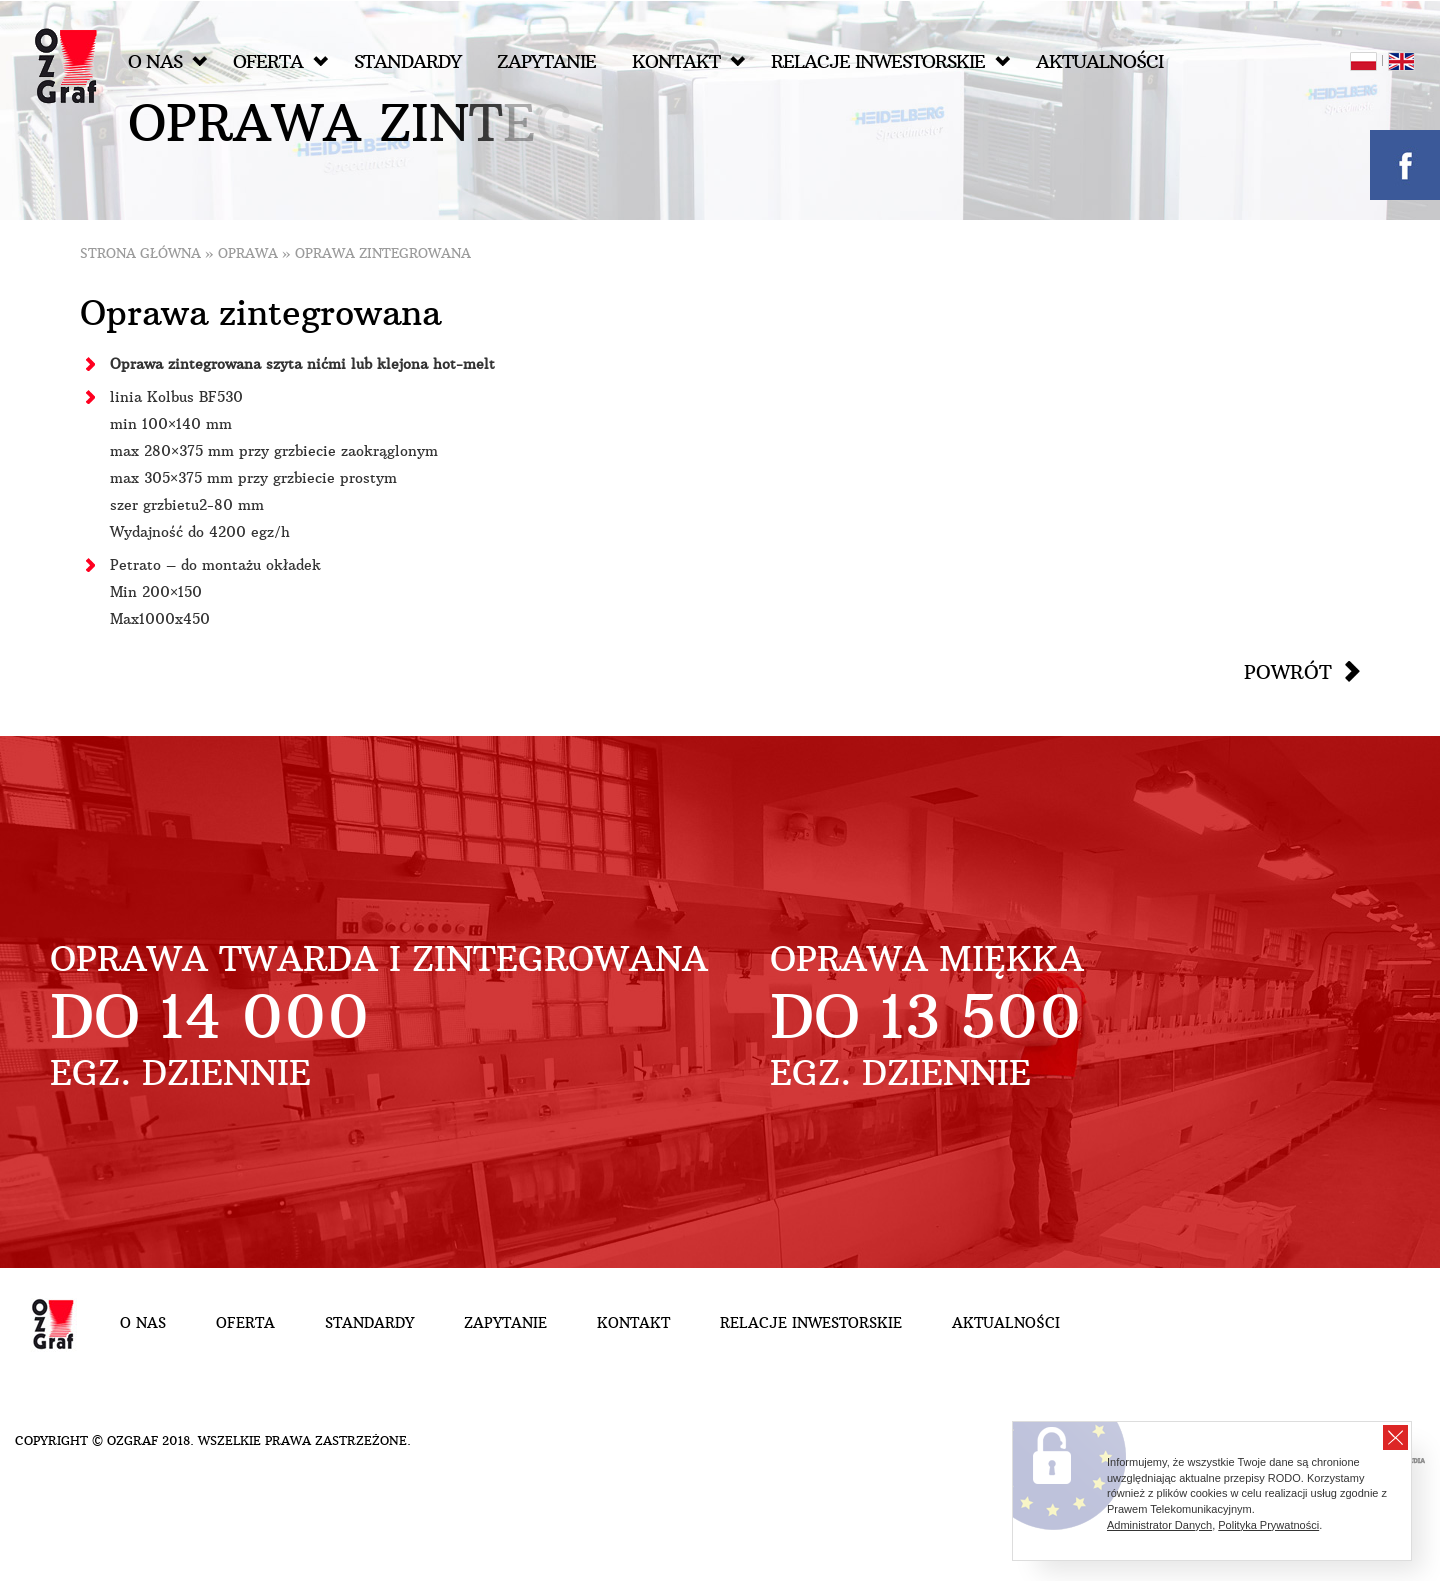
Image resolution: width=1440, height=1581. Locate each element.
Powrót (1288, 672)
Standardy (407, 61)
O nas (167, 61)
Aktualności (1099, 61)
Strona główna (140, 253)
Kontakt (688, 61)
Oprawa (248, 253)
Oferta (280, 61)
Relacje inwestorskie (890, 61)
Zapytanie (546, 61)
